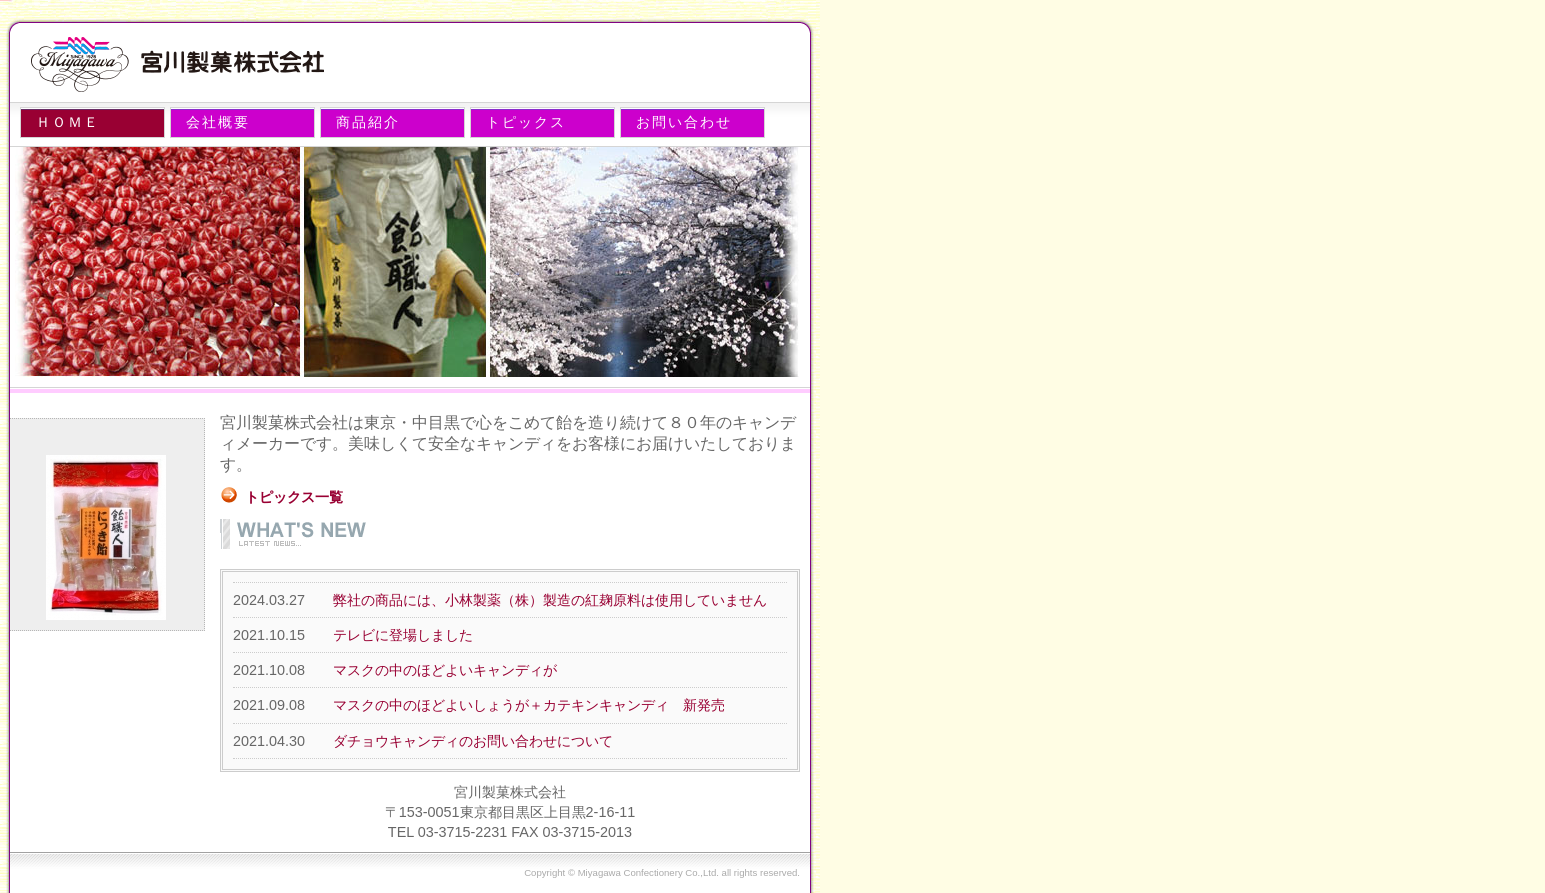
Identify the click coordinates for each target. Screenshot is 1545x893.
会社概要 (218, 122)
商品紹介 (368, 122)
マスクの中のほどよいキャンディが (445, 670)
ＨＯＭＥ (68, 122)
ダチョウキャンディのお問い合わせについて (473, 741)
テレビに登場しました (403, 635)
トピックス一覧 (294, 497)
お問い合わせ (684, 122)
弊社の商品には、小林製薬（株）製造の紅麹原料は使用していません (550, 600)
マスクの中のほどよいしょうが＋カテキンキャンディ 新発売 (529, 705)
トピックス (526, 122)
